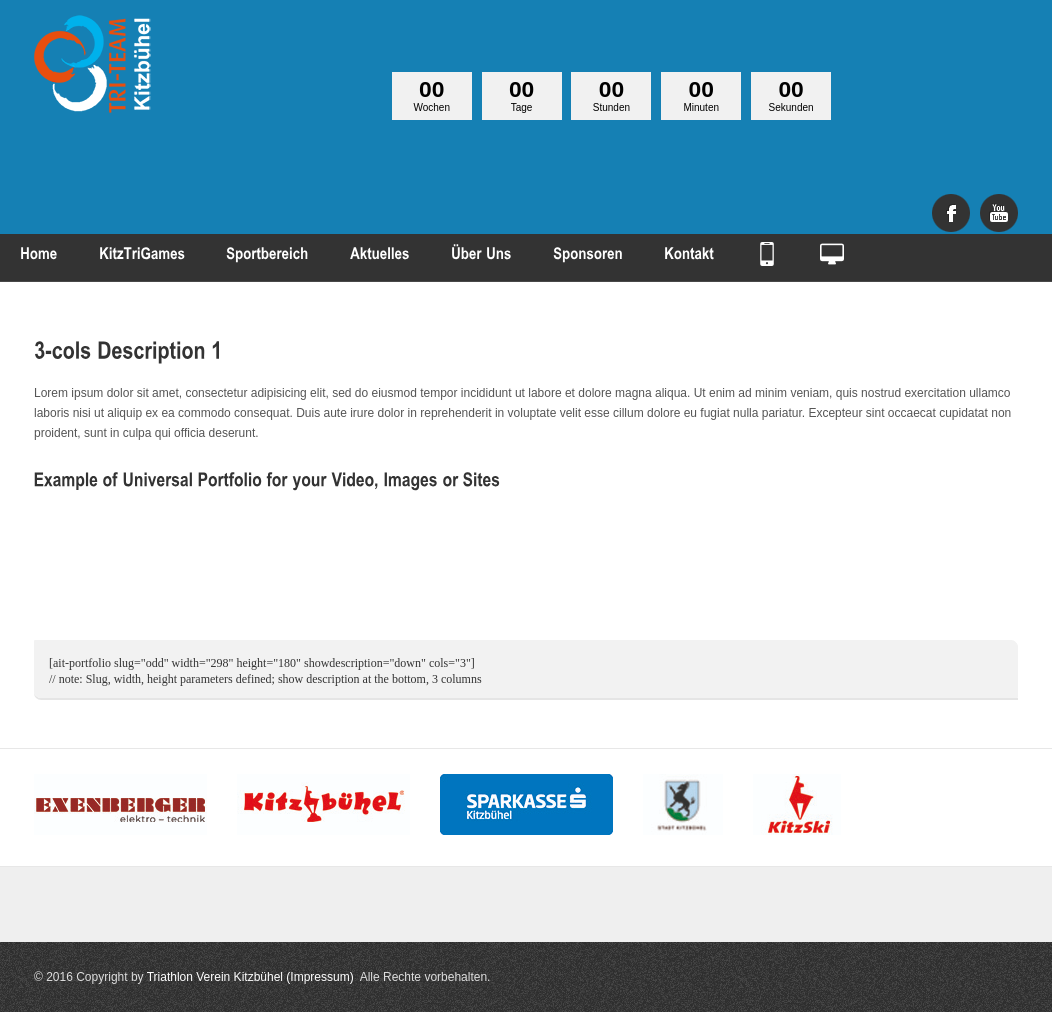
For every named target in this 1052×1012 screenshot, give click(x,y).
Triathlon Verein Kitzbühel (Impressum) (250, 977)
